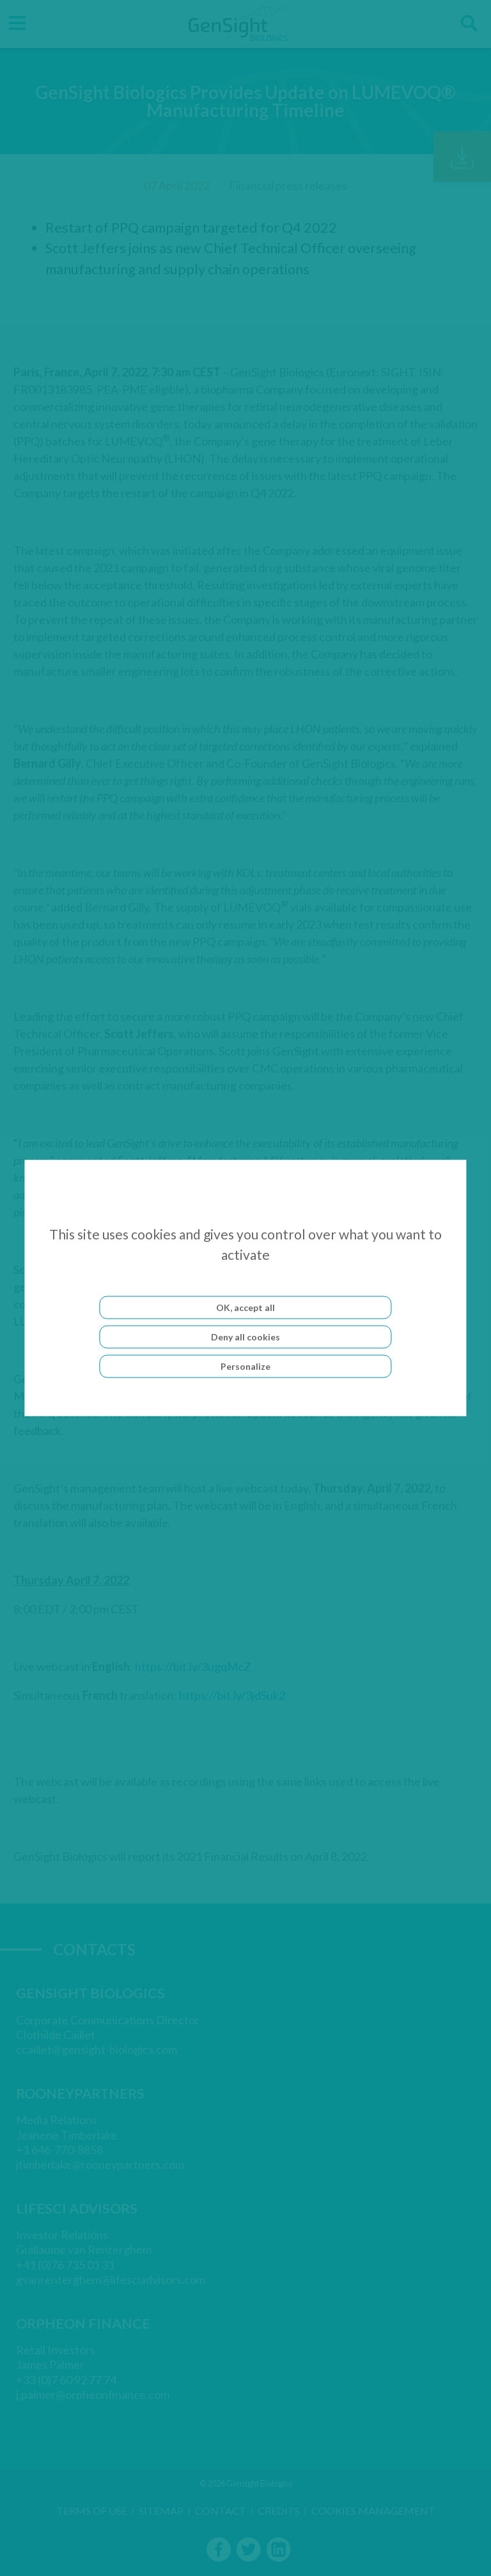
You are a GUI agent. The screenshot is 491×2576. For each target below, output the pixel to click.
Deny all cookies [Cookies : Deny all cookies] (245, 1336)
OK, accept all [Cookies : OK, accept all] (245, 1307)
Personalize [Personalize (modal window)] (245, 1366)
